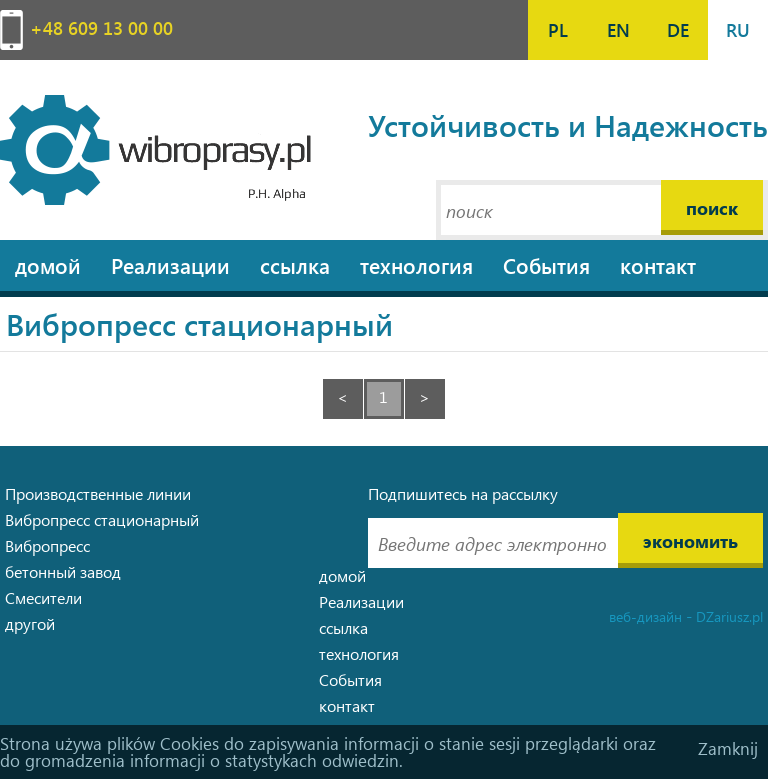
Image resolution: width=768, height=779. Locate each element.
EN (618, 29)
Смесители (43, 597)
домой (48, 265)
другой (30, 623)
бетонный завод (63, 571)
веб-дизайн (645, 616)
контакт (658, 265)
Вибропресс (47, 545)
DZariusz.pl (729, 616)
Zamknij (728, 748)
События (546, 265)
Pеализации (170, 265)
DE (678, 29)
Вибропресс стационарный (102, 519)
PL (558, 29)
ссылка (295, 265)
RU (738, 29)
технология (416, 265)
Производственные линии (98, 493)
